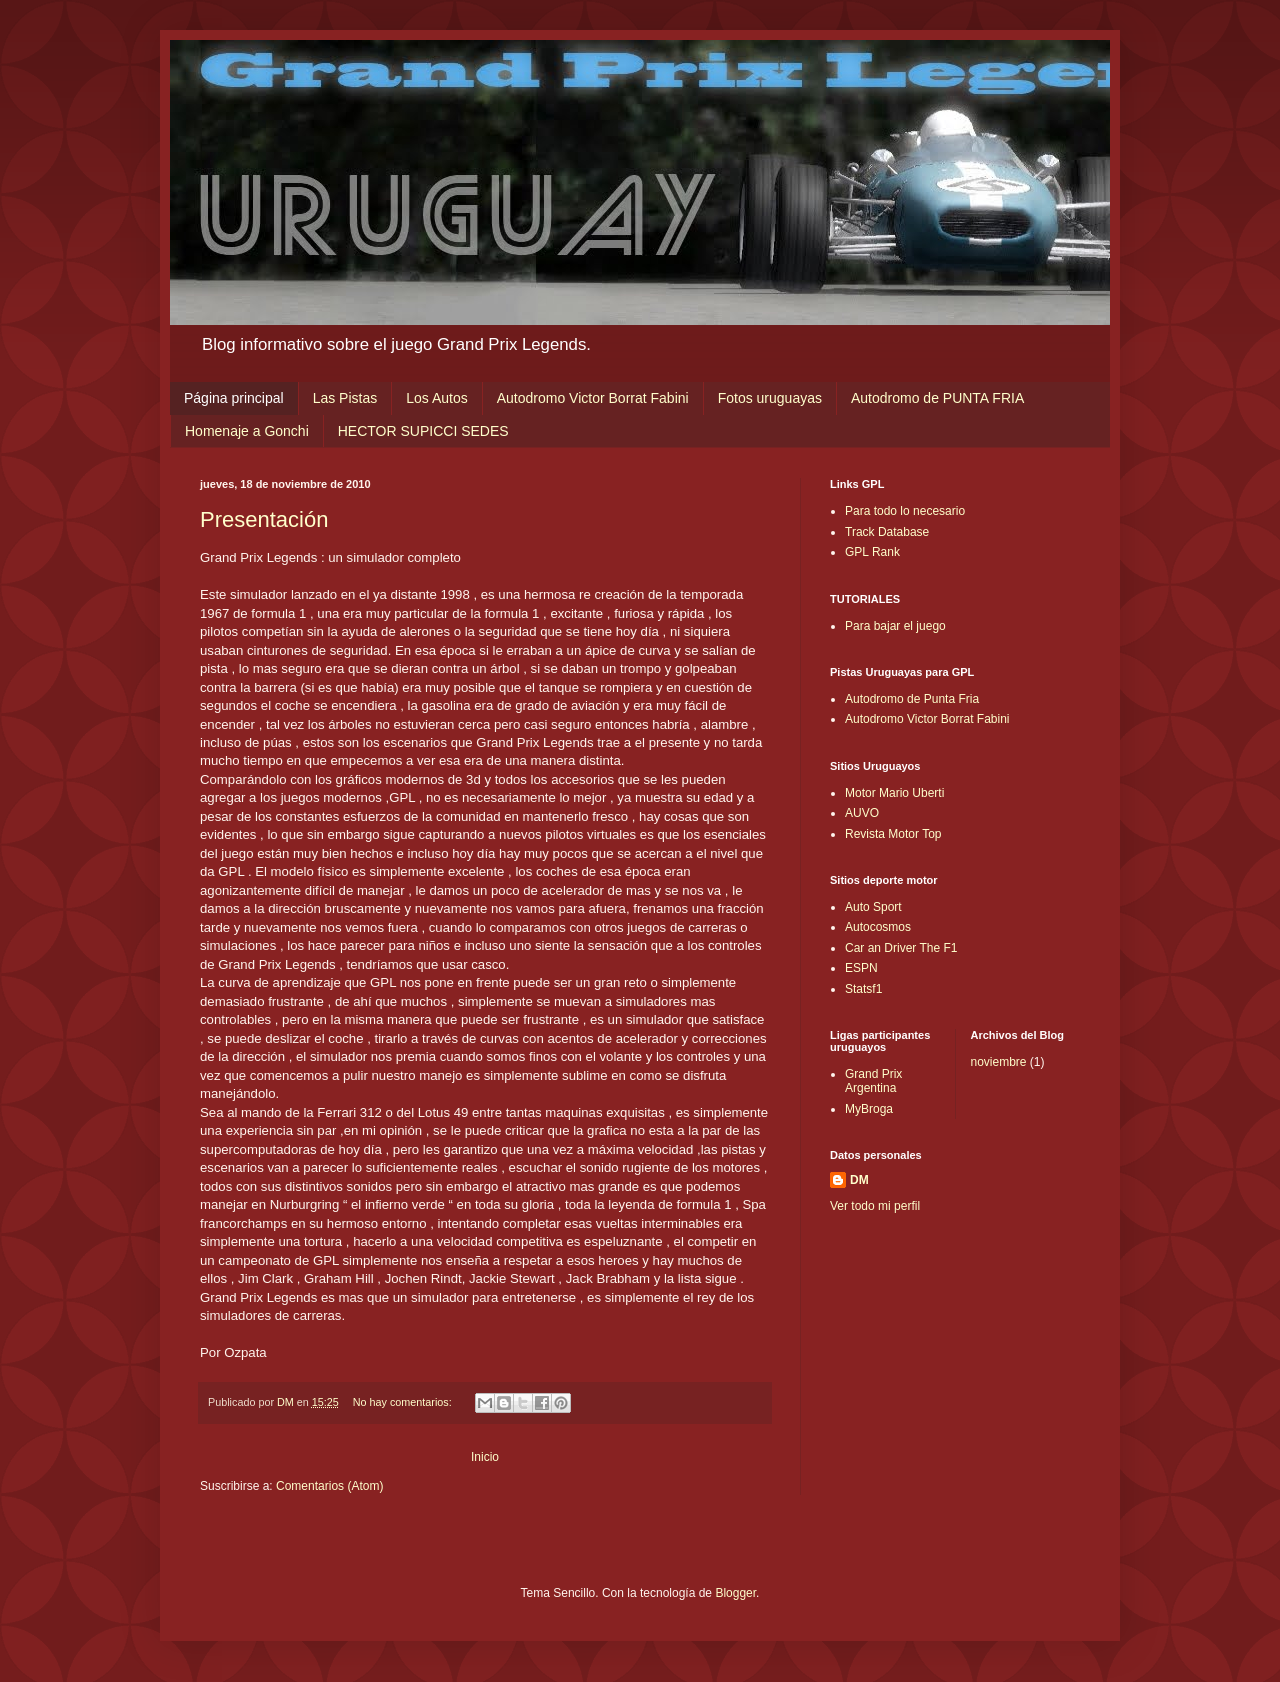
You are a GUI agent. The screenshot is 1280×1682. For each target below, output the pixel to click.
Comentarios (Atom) (329, 1486)
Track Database (887, 532)
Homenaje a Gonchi (247, 431)
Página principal (234, 398)
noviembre (999, 1062)
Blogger (735, 1593)
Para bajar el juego (895, 626)
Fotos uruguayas (770, 398)
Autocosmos (878, 927)
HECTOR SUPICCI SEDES (423, 431)
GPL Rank (872, 552)
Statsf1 (863, 989)
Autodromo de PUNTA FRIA (937, 398)
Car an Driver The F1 (901, 948)
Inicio (485, 1457)
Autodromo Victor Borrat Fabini (593, 398)
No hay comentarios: (404, 1402)
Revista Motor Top (893, 834)
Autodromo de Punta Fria (912, 699)
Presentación (264, 519)
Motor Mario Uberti (894, 793)
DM (859, 1180)
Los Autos (437, 398)
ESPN (861, 968)
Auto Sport (873, 907)
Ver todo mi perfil (875, 1206)
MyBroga (869, 1109)
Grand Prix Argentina (873, 1081)
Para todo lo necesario (905, 511)
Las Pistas (345, 398)
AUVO (862, 813)
